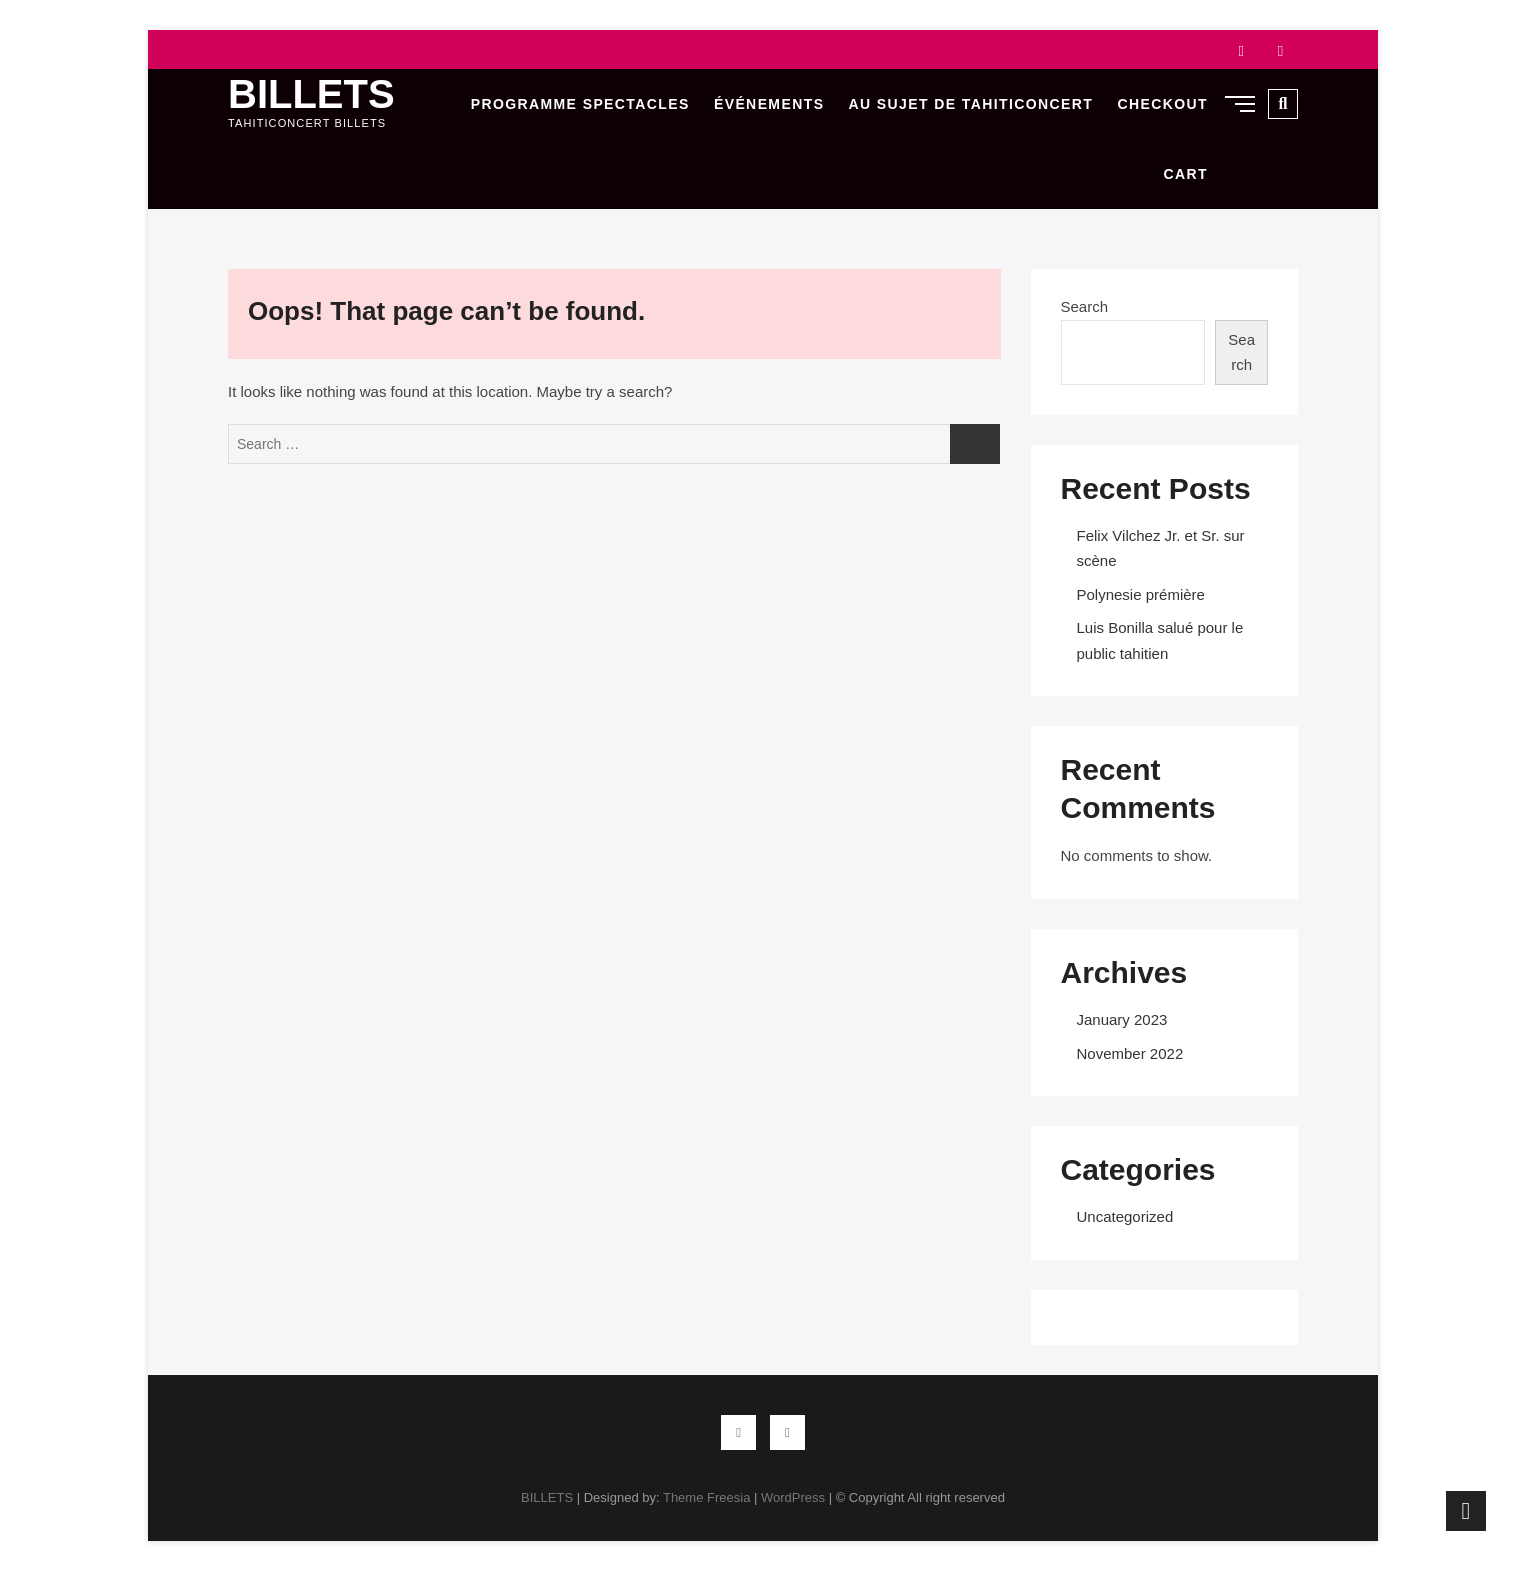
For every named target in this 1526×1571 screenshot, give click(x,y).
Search (1085, 306)
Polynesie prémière (1141, 594)
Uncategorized (1125, 1216)
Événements (769, 104)
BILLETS (311, 94)
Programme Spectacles (580, 104)
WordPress (793, 1497)
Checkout (1162, 104)
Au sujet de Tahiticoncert (971, 104)
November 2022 (1130, 1053)
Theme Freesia (706, 1497)
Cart (1186, 174)
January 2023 (1122, 1019)
